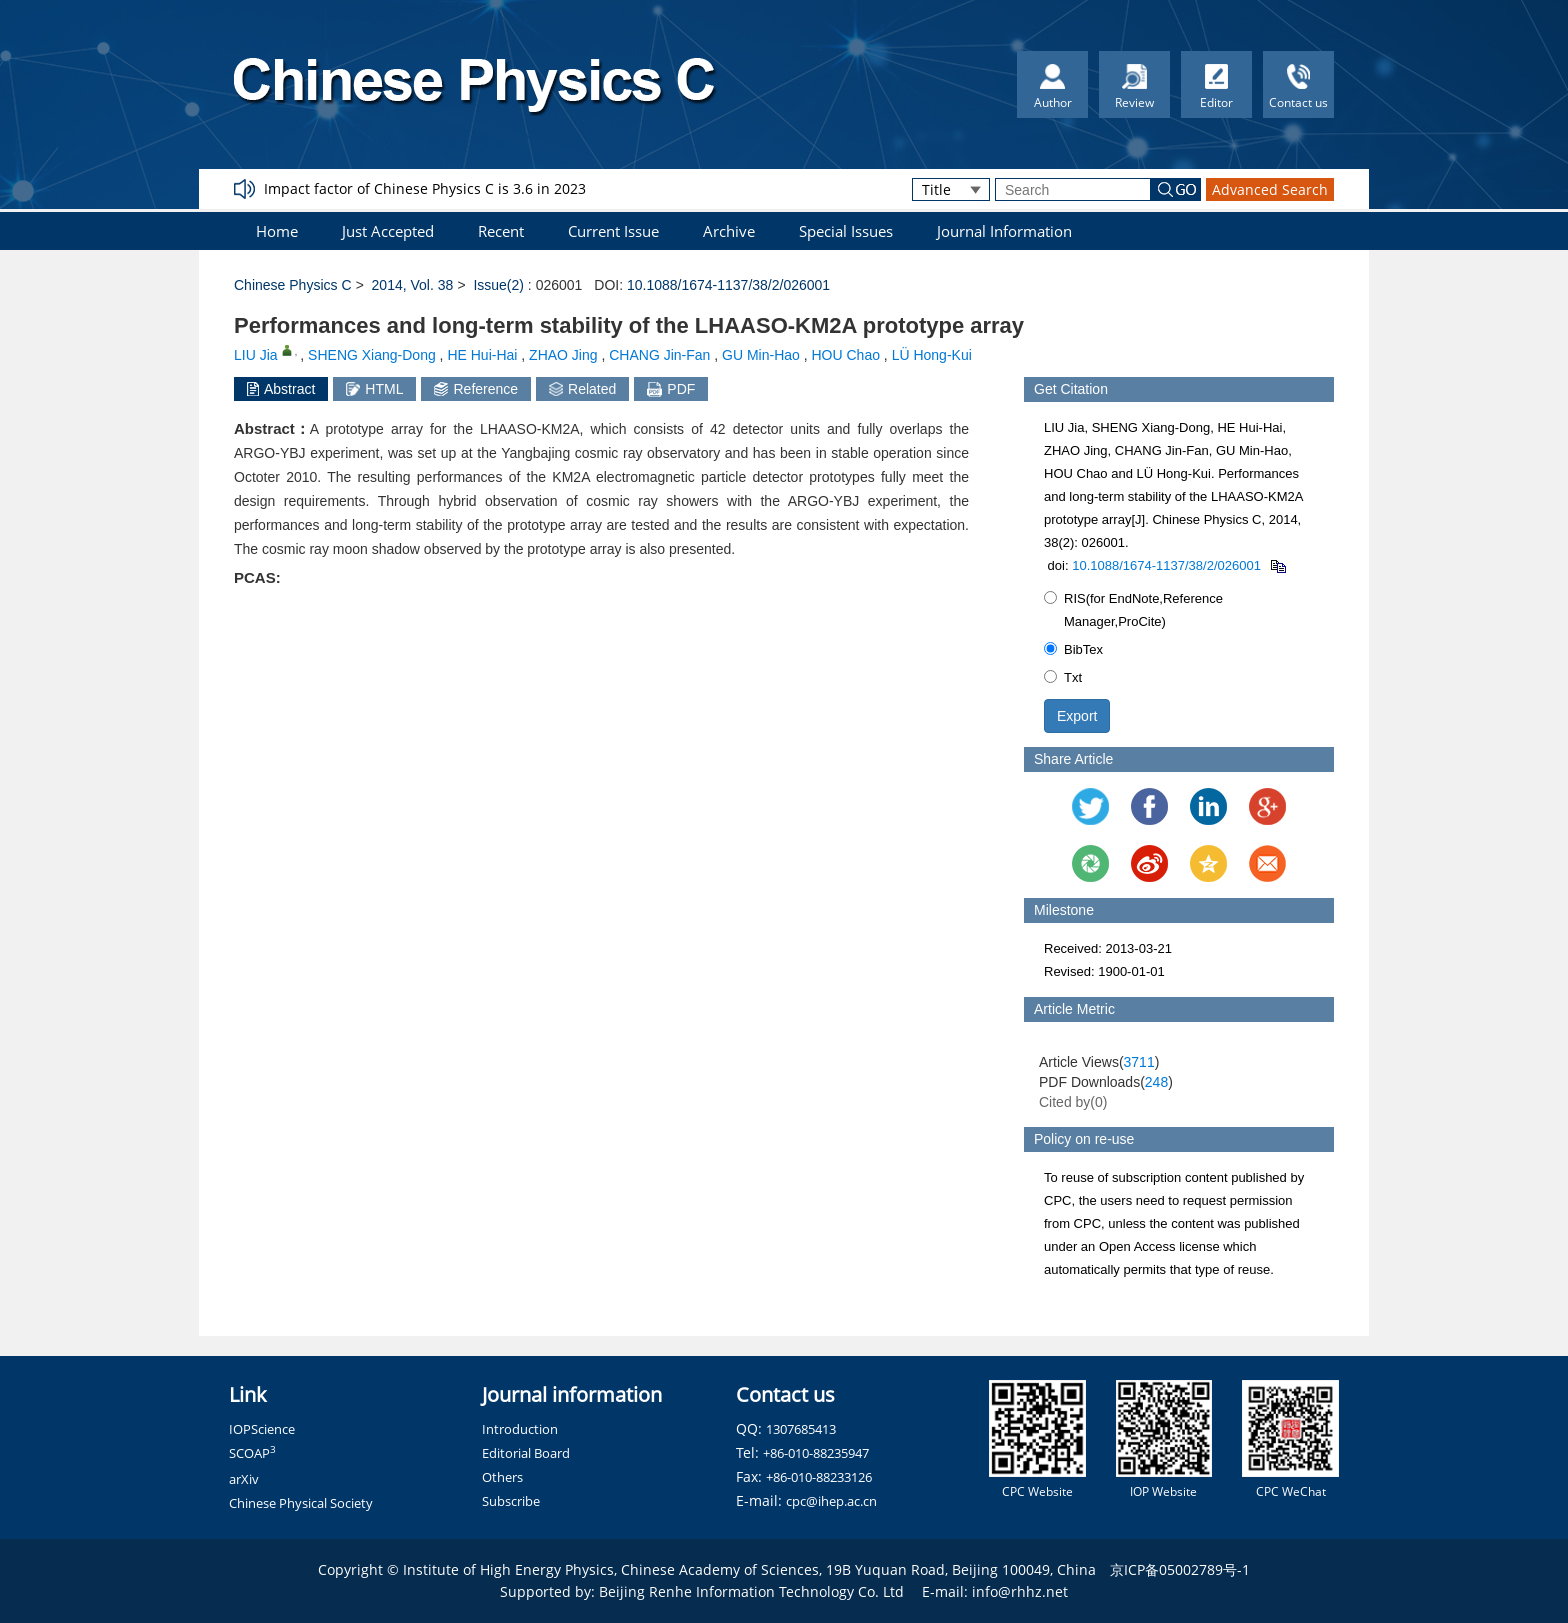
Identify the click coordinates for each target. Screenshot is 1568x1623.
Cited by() (1073, 1102)
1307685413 (801, 1429)
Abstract (281, 389)
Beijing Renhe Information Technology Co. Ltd (751, 1591)
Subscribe (511, 1501)
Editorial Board (526, 1453)
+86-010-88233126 (819, 1477)
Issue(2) (498, 285)
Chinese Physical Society (301, 1503)
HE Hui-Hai (482, 355)
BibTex (1073, 649)
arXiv (244, 1479)
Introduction (520, 1429)
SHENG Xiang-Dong (372, 355)
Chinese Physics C (293, 285)
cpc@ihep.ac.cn (831, 1501)
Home (277, 231)
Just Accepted (388, 231)
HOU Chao (846, 355)
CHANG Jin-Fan (659, 355)
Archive (729, 231)
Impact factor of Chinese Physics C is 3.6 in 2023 (425, 188)
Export (1077, 716)
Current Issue (613, 231)
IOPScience (262, 1429)
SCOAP (252, 1453)
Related (582, 389)
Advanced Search (1270, 189)
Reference (476, 389)
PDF (671, 389)
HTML (374, 389)
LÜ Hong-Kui (932, 355)
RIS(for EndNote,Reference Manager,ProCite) (1133, 610)
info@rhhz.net (1020, 1591)
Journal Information (1004, 231)
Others (502, 1477)
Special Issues (846, 231)
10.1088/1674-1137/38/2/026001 (728, 285)
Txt (1063, 677)
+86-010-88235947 (816, 1453)
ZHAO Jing (563, 355)
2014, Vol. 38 (413, 285)
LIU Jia (256, 355)
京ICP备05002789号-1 (1180, 1569)
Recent (501, 231)
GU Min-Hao (761, 355)
